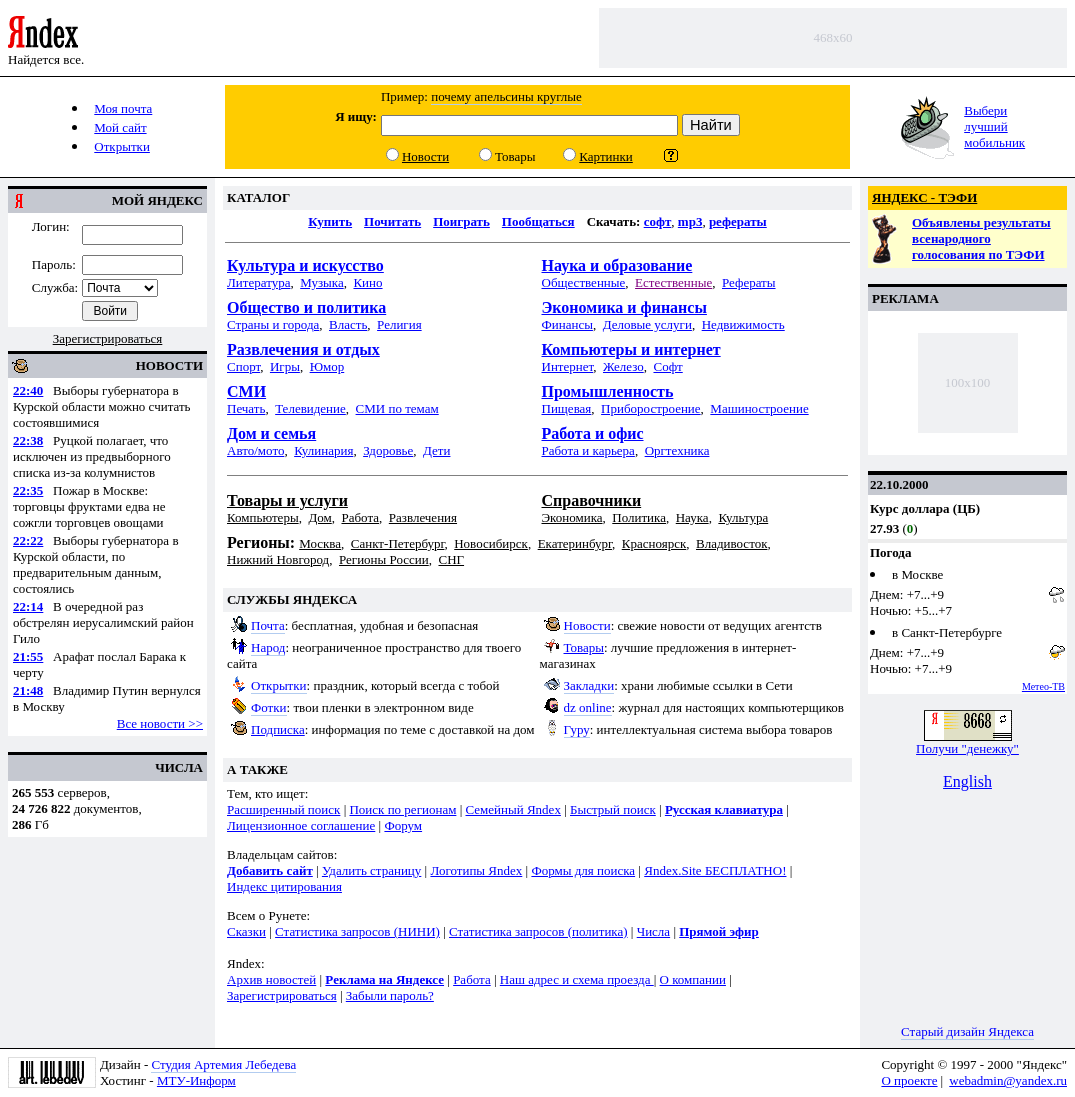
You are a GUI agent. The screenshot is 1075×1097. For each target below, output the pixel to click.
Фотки (269, 707)
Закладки (589, 685)
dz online (588, 707)
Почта (268, 625)
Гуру (577, 729)
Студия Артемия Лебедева (223, 1064)
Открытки (279, 685)
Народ (268, 647)
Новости (587, 625)
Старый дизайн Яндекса (967, 1031)
